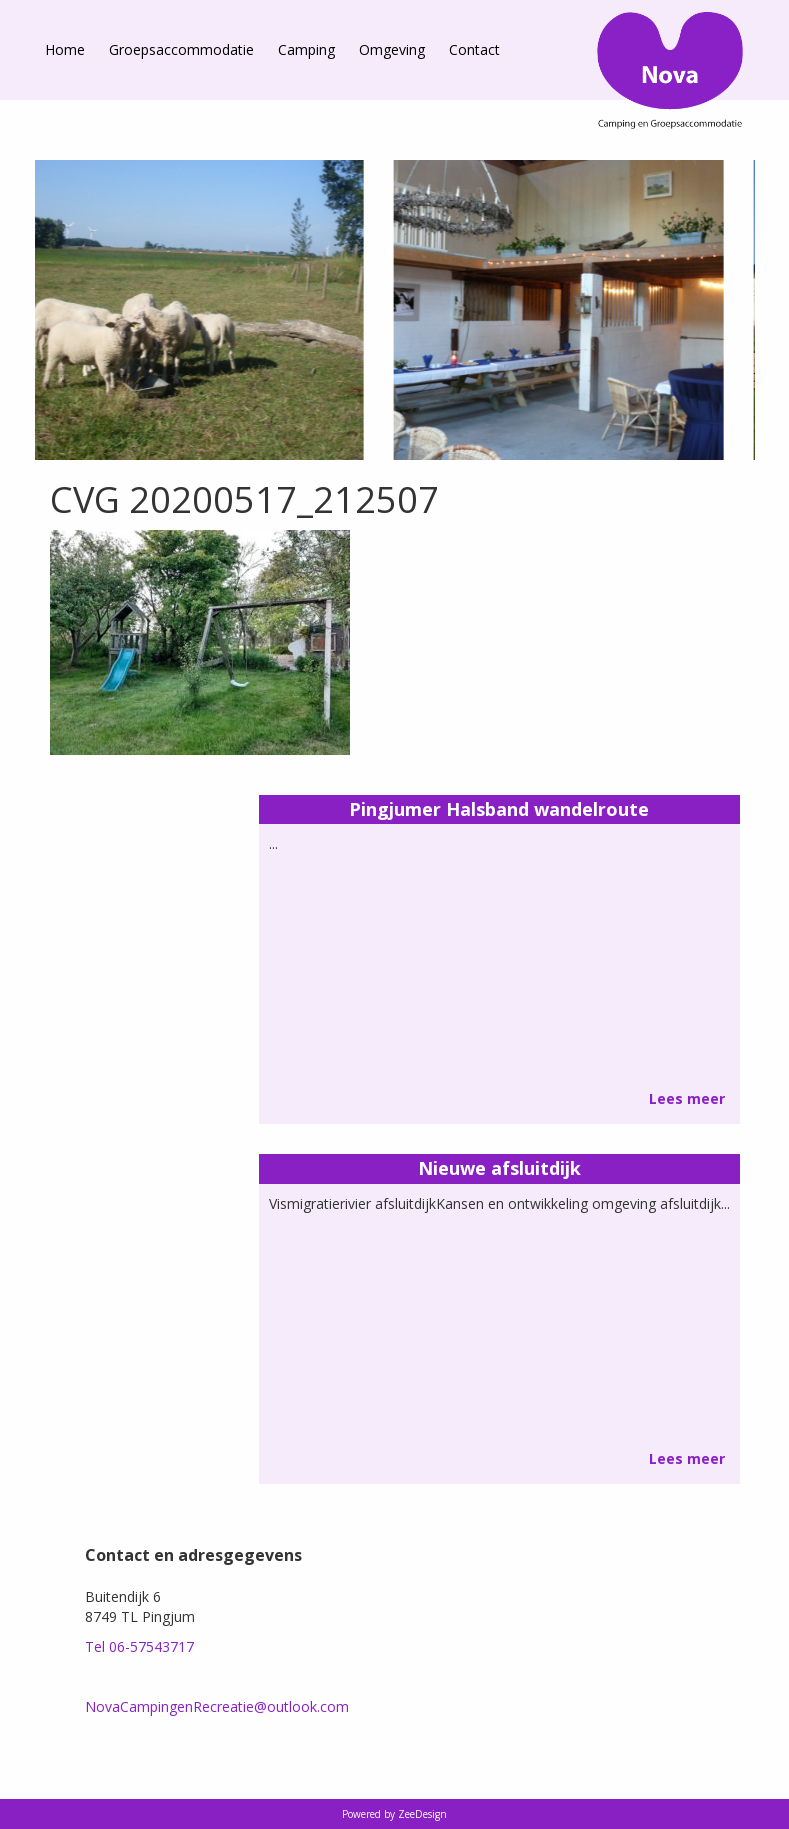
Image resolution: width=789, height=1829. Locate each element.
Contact (474, 49)
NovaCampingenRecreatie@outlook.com (217, 1706)
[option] (515, 310)
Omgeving (392, 49)
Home (65, 49)
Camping (306, 49)
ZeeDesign (422, 1814)
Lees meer (687, 1098)
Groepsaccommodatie (181, 49)
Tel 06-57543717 (139, 1646)
